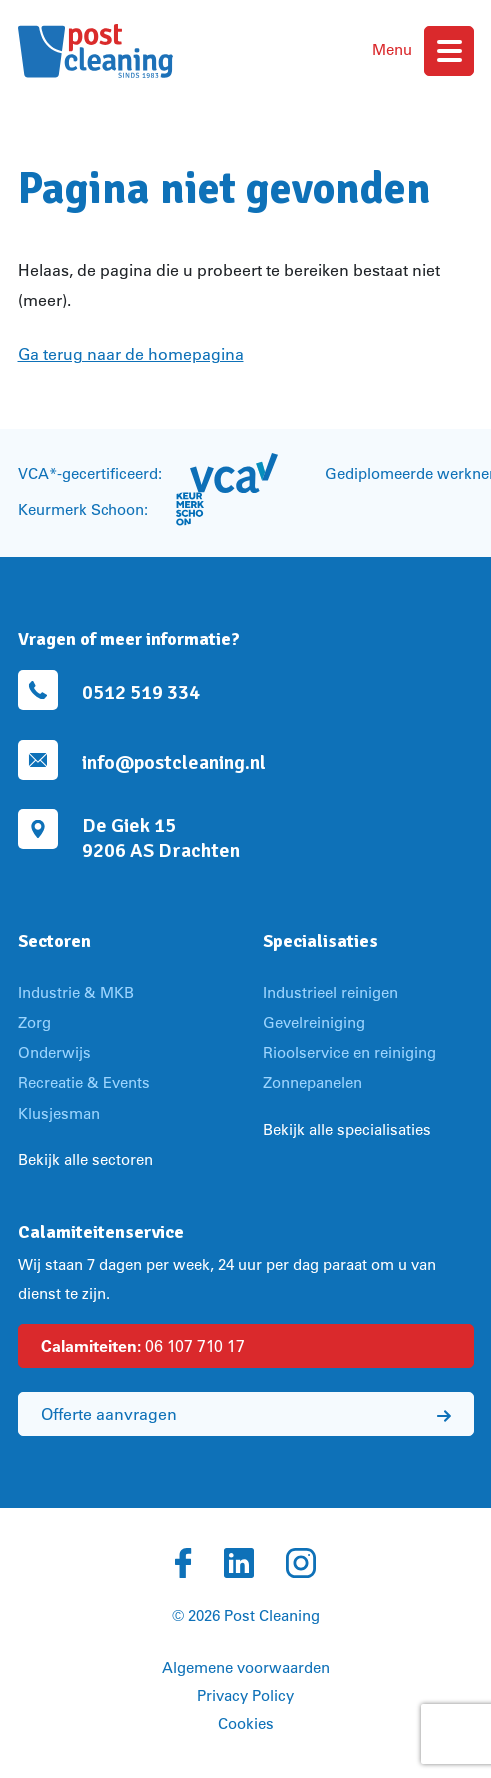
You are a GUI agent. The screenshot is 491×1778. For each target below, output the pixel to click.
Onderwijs (54, 1052)
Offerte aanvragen (246, 1414)
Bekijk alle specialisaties (347, 1129)
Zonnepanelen (312, 1082)
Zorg (34, 1022)
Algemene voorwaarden (246, 1667)
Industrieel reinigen (330, 992)
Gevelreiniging (314, 1022)
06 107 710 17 (143, 1346)
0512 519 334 (141, 692)
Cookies (246, 1723)
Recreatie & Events (84, 1082)
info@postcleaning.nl (174, 762)
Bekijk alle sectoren (85, 1159)
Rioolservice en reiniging (349, 1052)
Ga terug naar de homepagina (131, 354)
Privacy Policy (245, 1695)
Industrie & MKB (76, 992)
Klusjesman (59, 1113)
